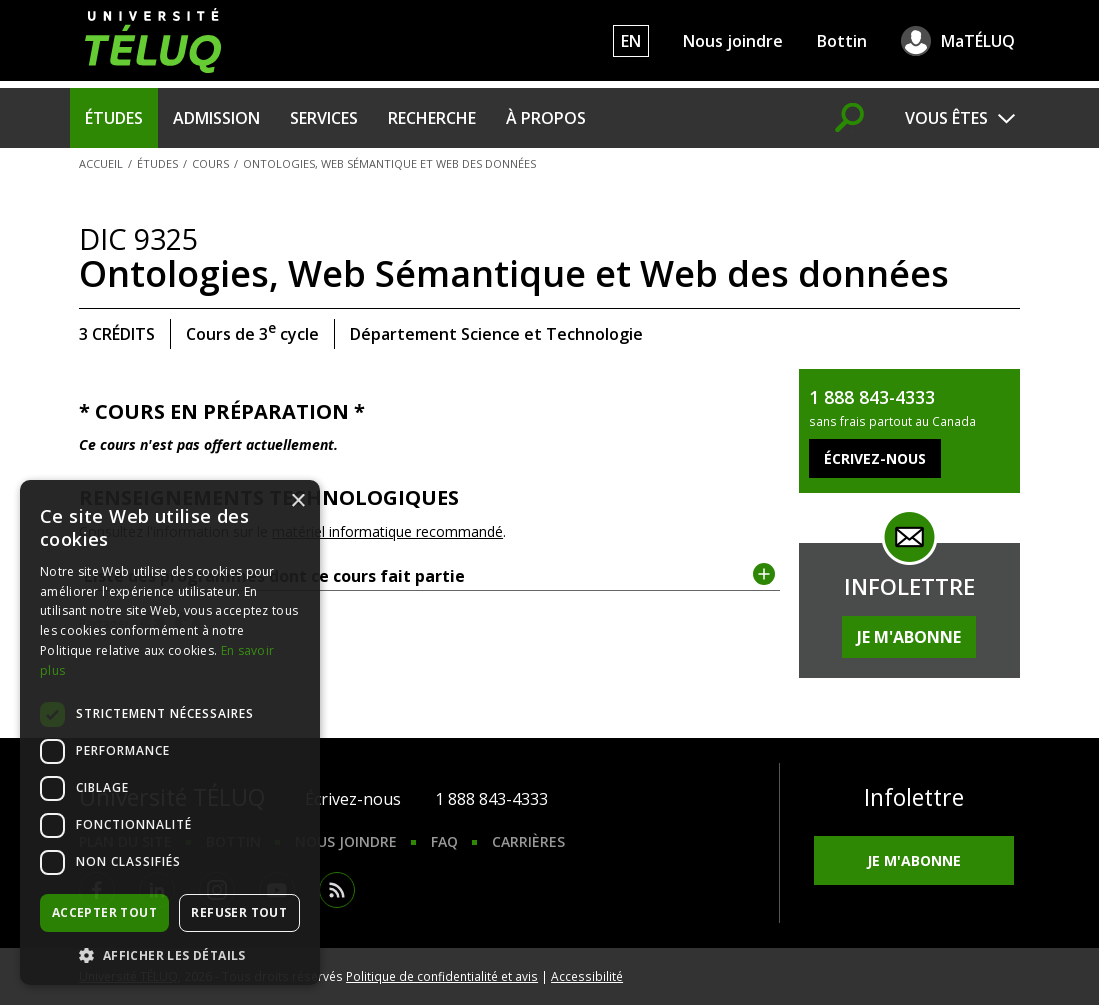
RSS (337, 890)
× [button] (297, 501)
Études (114, 118)
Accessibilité (587, 976)
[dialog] (170, 732)
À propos (546, 118)
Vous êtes (946, 118)
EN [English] (631, 41)
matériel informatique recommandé (387, 531)
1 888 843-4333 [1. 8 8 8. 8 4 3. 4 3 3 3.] (491, 799)
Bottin (842, 41)
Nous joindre (733, 41)
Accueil (101, 163)
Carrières (528, 841)
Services (324, 118)
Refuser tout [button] (239, 912)
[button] (170, 955)
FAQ (444, 841)
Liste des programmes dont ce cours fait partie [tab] (429, 575)
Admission (216, 118)
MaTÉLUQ (978, 41)
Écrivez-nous (353, 799)
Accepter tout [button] (104, 912)
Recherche (432, 118)
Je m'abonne (909, 637)
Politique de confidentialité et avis (442, 976)
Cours (210, 163)
